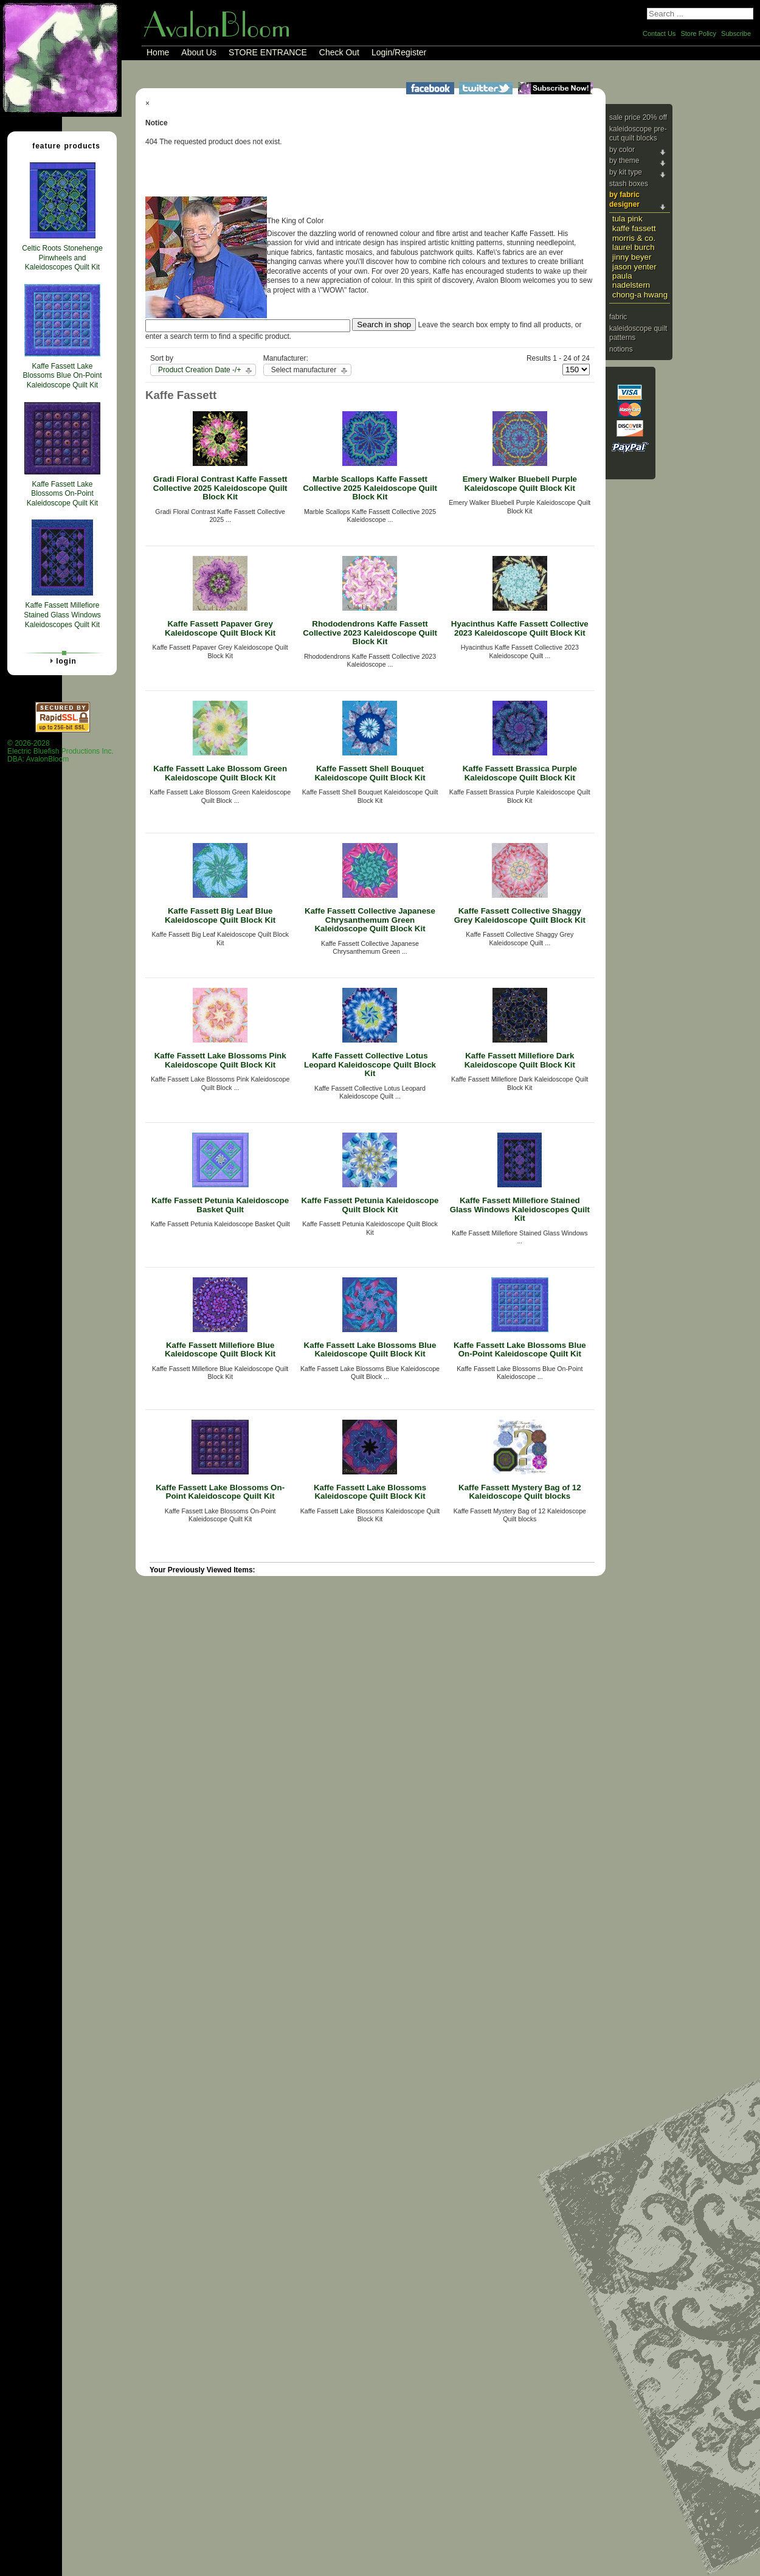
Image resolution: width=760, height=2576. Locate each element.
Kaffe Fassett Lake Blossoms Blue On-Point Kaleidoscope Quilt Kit (520, 1350)
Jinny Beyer (631, 257)
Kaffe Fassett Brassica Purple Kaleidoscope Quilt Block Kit (520, 773)
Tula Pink (627, 218)
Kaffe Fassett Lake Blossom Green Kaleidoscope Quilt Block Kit (220, 773)
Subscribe (736, 33)
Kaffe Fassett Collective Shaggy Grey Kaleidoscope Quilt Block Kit (520, 915)
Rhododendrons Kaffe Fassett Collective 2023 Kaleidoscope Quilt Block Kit (370, 632)
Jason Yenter (634, 266)
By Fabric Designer (624, 199)
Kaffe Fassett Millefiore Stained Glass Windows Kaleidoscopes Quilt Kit (520, 1209)
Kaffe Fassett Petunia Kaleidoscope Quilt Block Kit (370, 1205)
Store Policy (698, 33)
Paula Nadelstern (631, 280)
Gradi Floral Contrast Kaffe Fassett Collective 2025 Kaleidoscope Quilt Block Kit (220, 487)
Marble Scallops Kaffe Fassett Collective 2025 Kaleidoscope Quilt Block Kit (370, 487)
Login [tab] (61, 660)
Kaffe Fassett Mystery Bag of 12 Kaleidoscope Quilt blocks (519, 1492)
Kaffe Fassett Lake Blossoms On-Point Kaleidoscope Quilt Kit (220, 1492)
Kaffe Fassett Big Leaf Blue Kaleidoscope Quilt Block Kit (220, 915)
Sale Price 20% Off (638, 117)
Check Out (339, 52)
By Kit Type (625, 172)
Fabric (618, 317)
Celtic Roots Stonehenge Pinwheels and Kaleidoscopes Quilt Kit (62, 257)
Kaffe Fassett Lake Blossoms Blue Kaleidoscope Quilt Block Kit (370, 1350)
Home (158, 52)
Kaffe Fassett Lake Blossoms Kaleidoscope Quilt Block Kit (370, 1492)
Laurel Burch (633, 247)
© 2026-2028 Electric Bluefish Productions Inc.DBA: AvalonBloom (60, 751)
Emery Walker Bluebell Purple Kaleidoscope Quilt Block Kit (520, 483)
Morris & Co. (633, 238)
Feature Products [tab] (61, 145)
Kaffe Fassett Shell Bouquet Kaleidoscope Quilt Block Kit (369, 773)
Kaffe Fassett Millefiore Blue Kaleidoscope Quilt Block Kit (220, 1350)
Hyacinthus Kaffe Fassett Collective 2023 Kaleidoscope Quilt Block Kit (520, 628)
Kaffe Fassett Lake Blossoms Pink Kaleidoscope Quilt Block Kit (220, 1060)
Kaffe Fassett (634, 228)
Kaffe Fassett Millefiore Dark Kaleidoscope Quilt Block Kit (520, 1060)
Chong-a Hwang (640, 294)
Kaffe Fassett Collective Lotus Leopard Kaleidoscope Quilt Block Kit (370, 1064)
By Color (622, 149)
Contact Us (659, 33)
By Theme (624, 160)
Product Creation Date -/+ (199, 370)
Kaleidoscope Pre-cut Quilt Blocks (638, 134)
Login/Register (398, 52)
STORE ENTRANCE (268, 52)
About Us (198, 52)
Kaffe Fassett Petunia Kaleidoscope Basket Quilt (220, 1205)
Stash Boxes (628, 183)
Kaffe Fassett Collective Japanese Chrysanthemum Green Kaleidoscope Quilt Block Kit (370, 919)
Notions (621, 349)
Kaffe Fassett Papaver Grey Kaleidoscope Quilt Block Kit (220, 628)
